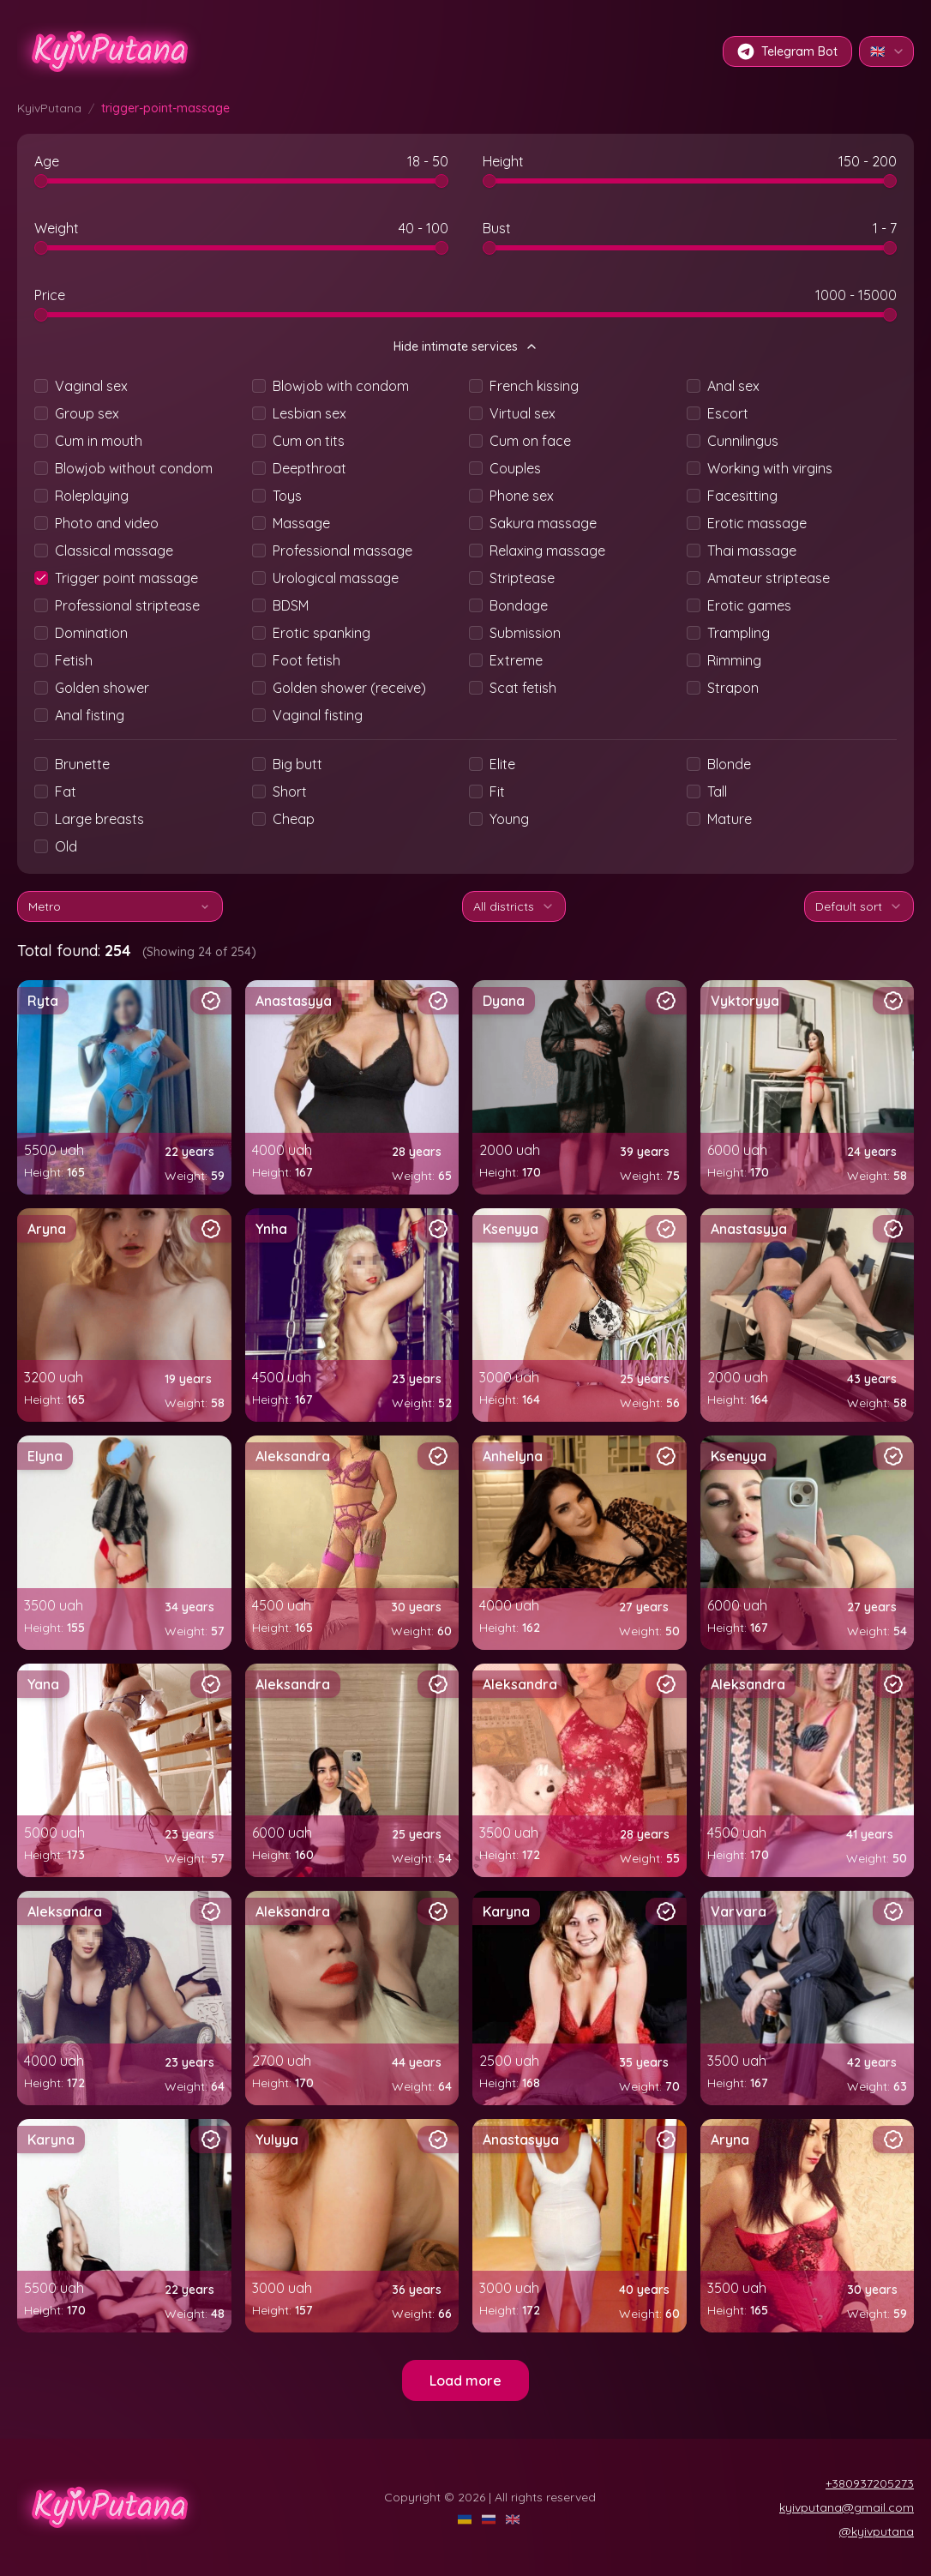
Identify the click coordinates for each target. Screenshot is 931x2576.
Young (509, 819)
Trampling (738, 632)
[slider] (41, 181)
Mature (729, 819)
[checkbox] (41, 386)
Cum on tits (309, 440)
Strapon (733, 687)
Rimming (734, 660)
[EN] (514, 2519)
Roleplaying (92, 495)
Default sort (859, 906)
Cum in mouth (98, 440)
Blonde (729, 764)
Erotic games (749, 605)
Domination (91, 632)
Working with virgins (769, 468)
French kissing (534, 385)
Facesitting (742, 495)
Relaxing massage (547, 550)
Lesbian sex (309, 413)
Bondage (519, 605)
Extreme (516, 660)
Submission (525, 632)
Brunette (82, 764)
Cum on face (530, 440)
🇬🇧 (887, 51)
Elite (502, 764)
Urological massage (336, 578)
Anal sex (733, 385)
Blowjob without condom (134, 468)
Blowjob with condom (341, 385)
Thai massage (751, 550)
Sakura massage (543, 523)
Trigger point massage (126, 578)
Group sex (87, 413)
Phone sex (522, 495)
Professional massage (342, 550)
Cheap (294, 819)
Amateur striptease (768, 578)
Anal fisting (89, 715)
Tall (717, 791)
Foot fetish (306, 660)
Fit (497, 791)
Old (66, 846)
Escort (727, 413)
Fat (65, 791)
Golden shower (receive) (349, 687)
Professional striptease (127, 605)
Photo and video (107, 523)
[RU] (490, 2519)
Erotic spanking (321, 632)
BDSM (291, 605)
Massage (301, 523)
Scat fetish (523, 687)
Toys (287, 495)
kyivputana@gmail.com (846, 2507)
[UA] (466, 2519)
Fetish (74, 660)
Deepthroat (309, 468)
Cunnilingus (742, 440)
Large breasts (99, 819)
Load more (465, 2380)
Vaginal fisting (318, 715)
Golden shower (102, 687)
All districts (514, 906)
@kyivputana (876, 2531)
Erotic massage (757, 523)
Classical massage (114, 550)
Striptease (522, 578)
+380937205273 (870, 2483)
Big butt (297, 764)
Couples (515, 468)
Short (290, 791)
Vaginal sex (91, 385)
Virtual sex (523, 413)
